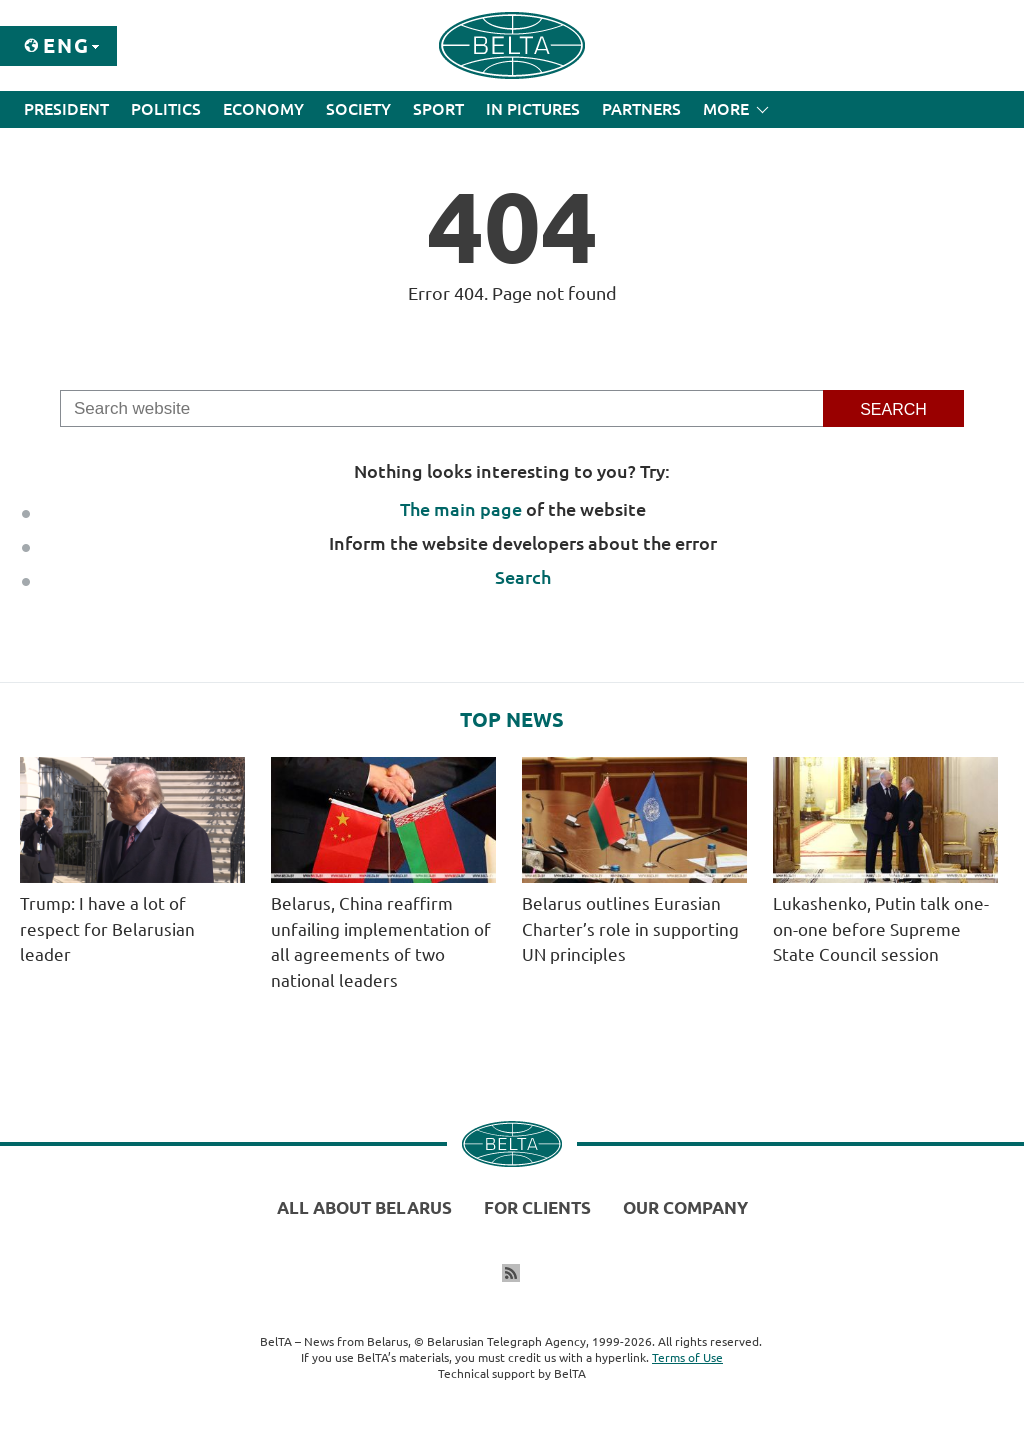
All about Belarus (364, 1207)
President (66, 109)
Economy (263, 109)
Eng (66, 45)
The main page (461, 509)
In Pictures (533, 109)
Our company (685, 1207)
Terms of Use (687, 1357)
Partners (641, 109)
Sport (438, 109)
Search (523, 577)
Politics (166, 109)
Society (358, 109)
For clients (537, 1207)
